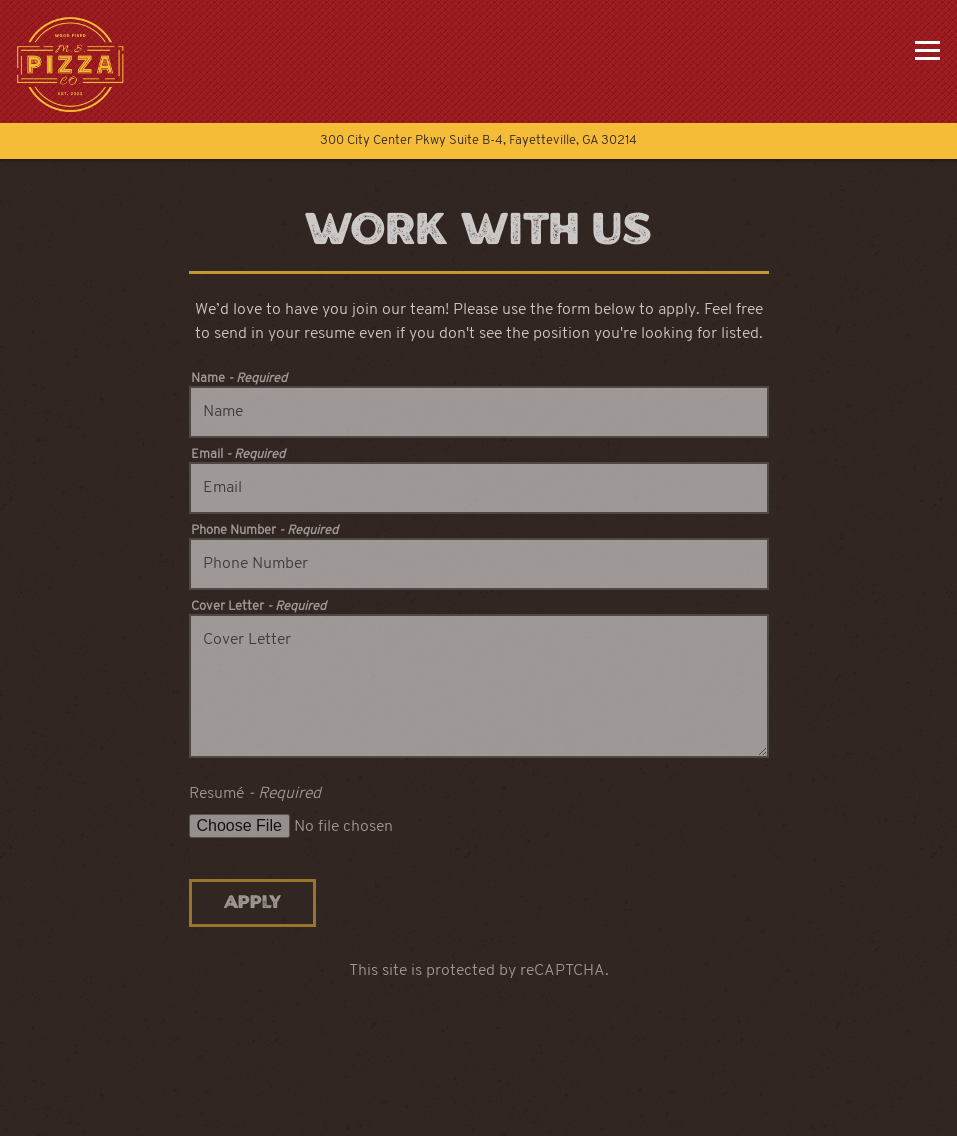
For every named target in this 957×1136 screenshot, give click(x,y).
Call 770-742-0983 (479, 1063)
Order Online (479, 1112)
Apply (252, 903)
